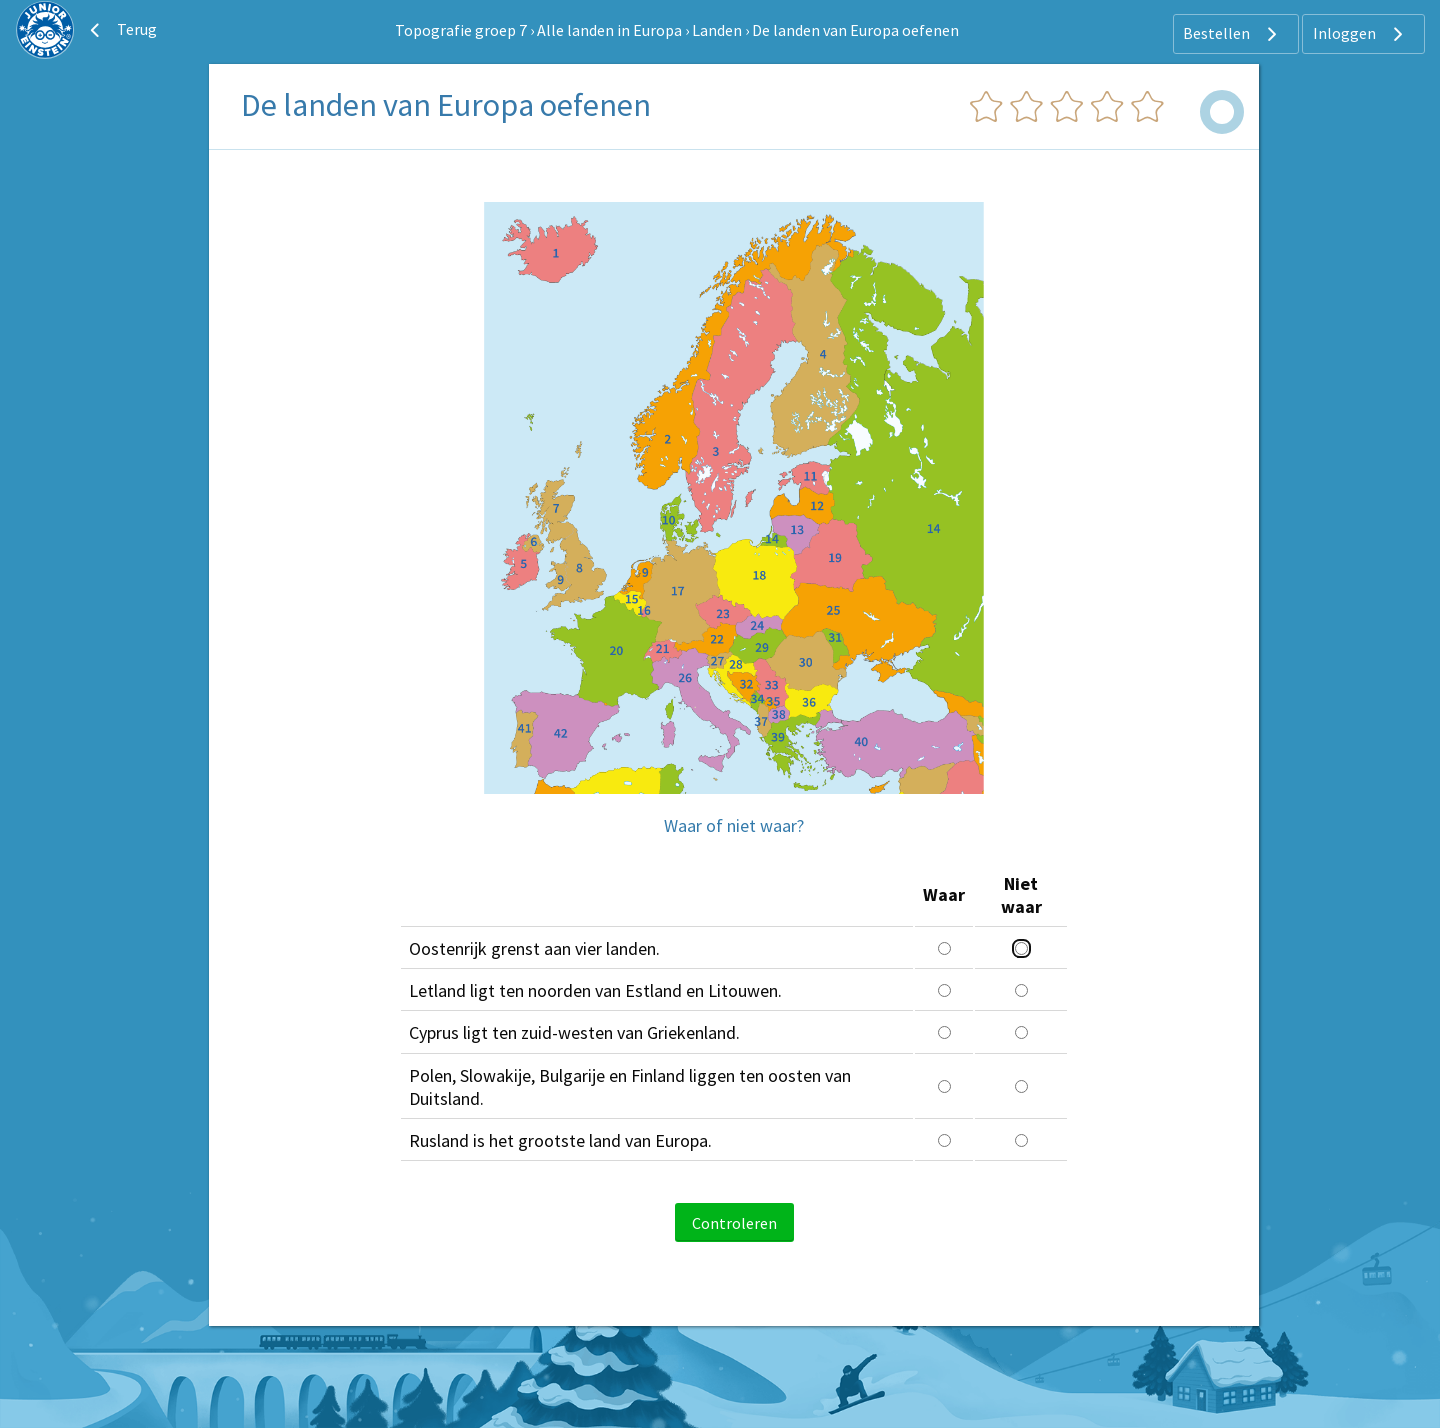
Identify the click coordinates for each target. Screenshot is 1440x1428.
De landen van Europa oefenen (855, 30)
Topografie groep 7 (461, 30)
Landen (717, 30)
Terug (121, 30)
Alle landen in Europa (609, 30)
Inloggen (1360, 34)
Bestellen (1232, 34)
